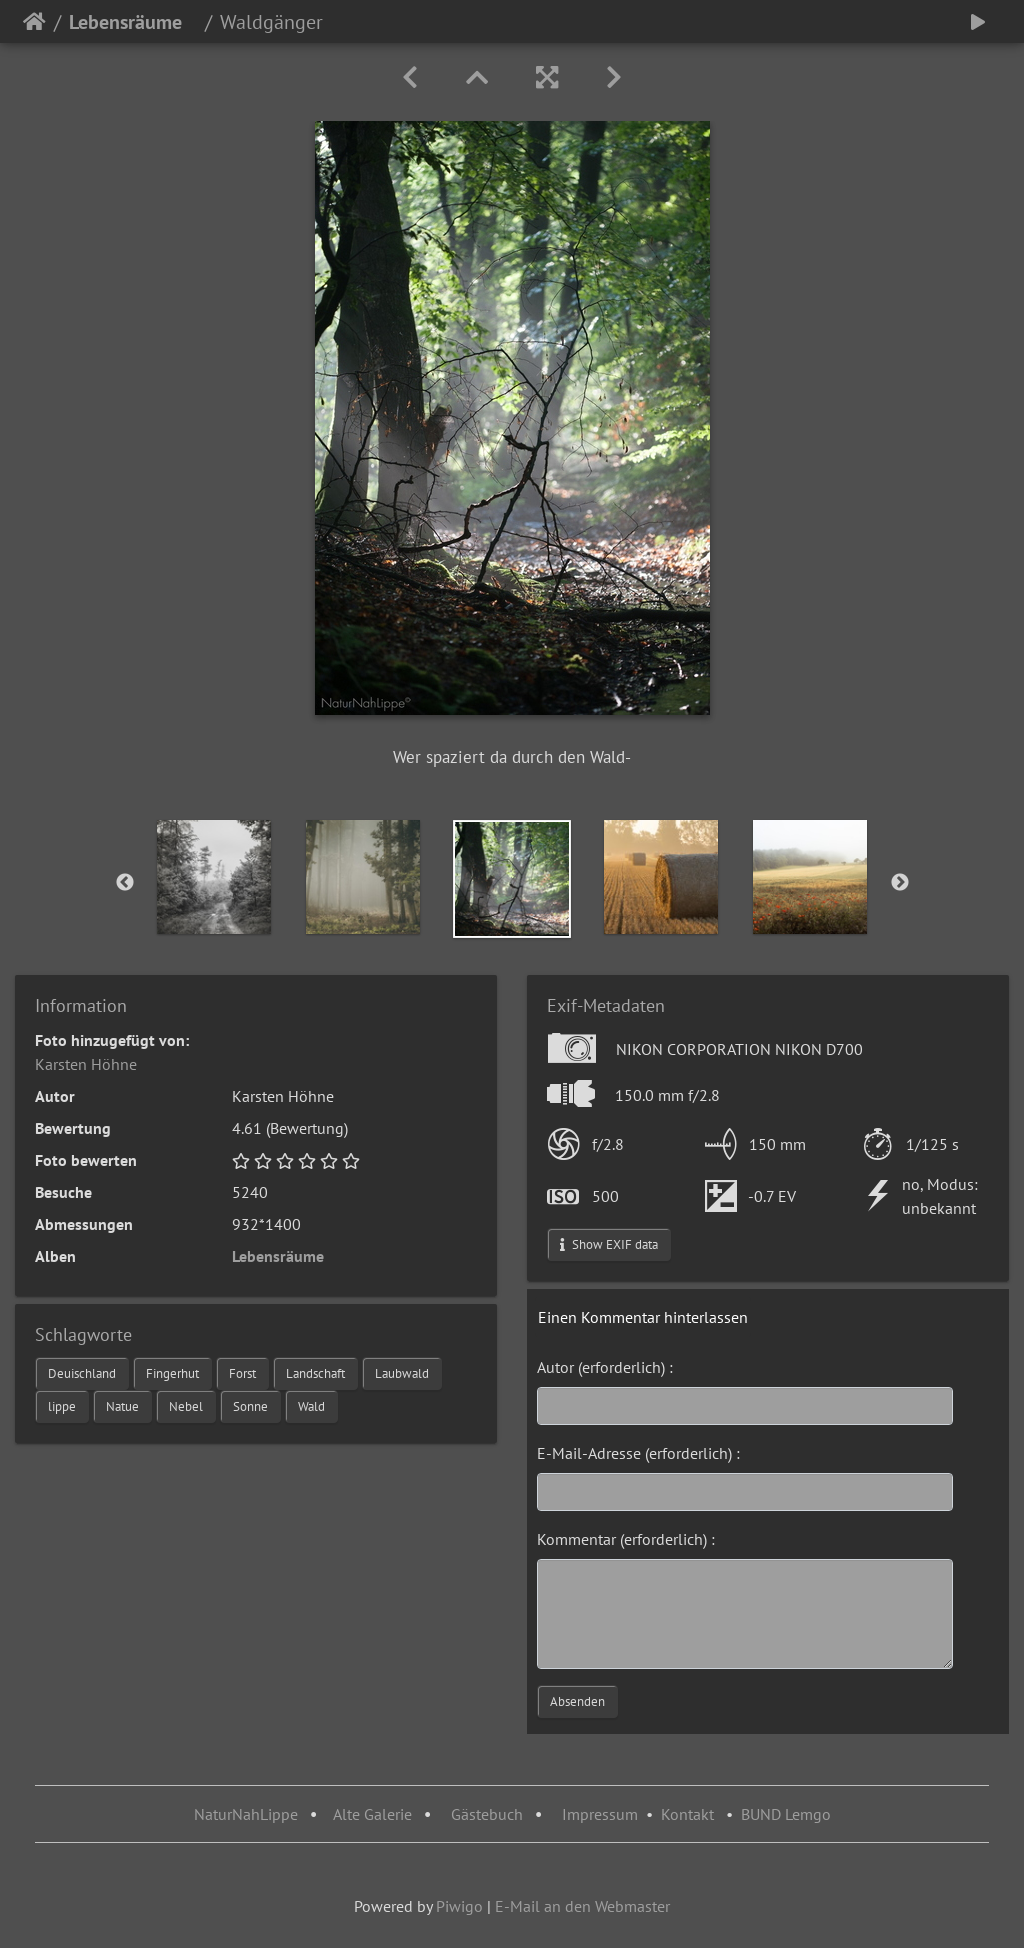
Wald (311, 1406)
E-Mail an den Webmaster (582, 1906)
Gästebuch (489, 1814)
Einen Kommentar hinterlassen (643, 1317)
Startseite (34, 22)
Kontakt (687, 1814)
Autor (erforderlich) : (605, 1367)
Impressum (600, 1814)
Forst (242, 1373)
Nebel (186, 1406)
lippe (62, 1406)
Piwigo (459, 1906)
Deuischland (82, 1373)
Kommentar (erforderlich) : (626, 1539)
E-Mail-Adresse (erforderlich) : (638, 1453)
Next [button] (900, 883)
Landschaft (315, 1373)
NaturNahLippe (246, 1814)
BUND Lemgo (786, 1814)
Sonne (250, 1406)
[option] (214, 877)
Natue (122, 1406)
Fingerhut (172, 1373)
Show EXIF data (609, 1244)
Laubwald (402, 1373)
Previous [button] (125, 883)
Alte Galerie (372, 1814)
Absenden (577, 1701)
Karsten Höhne (86, 1064)
